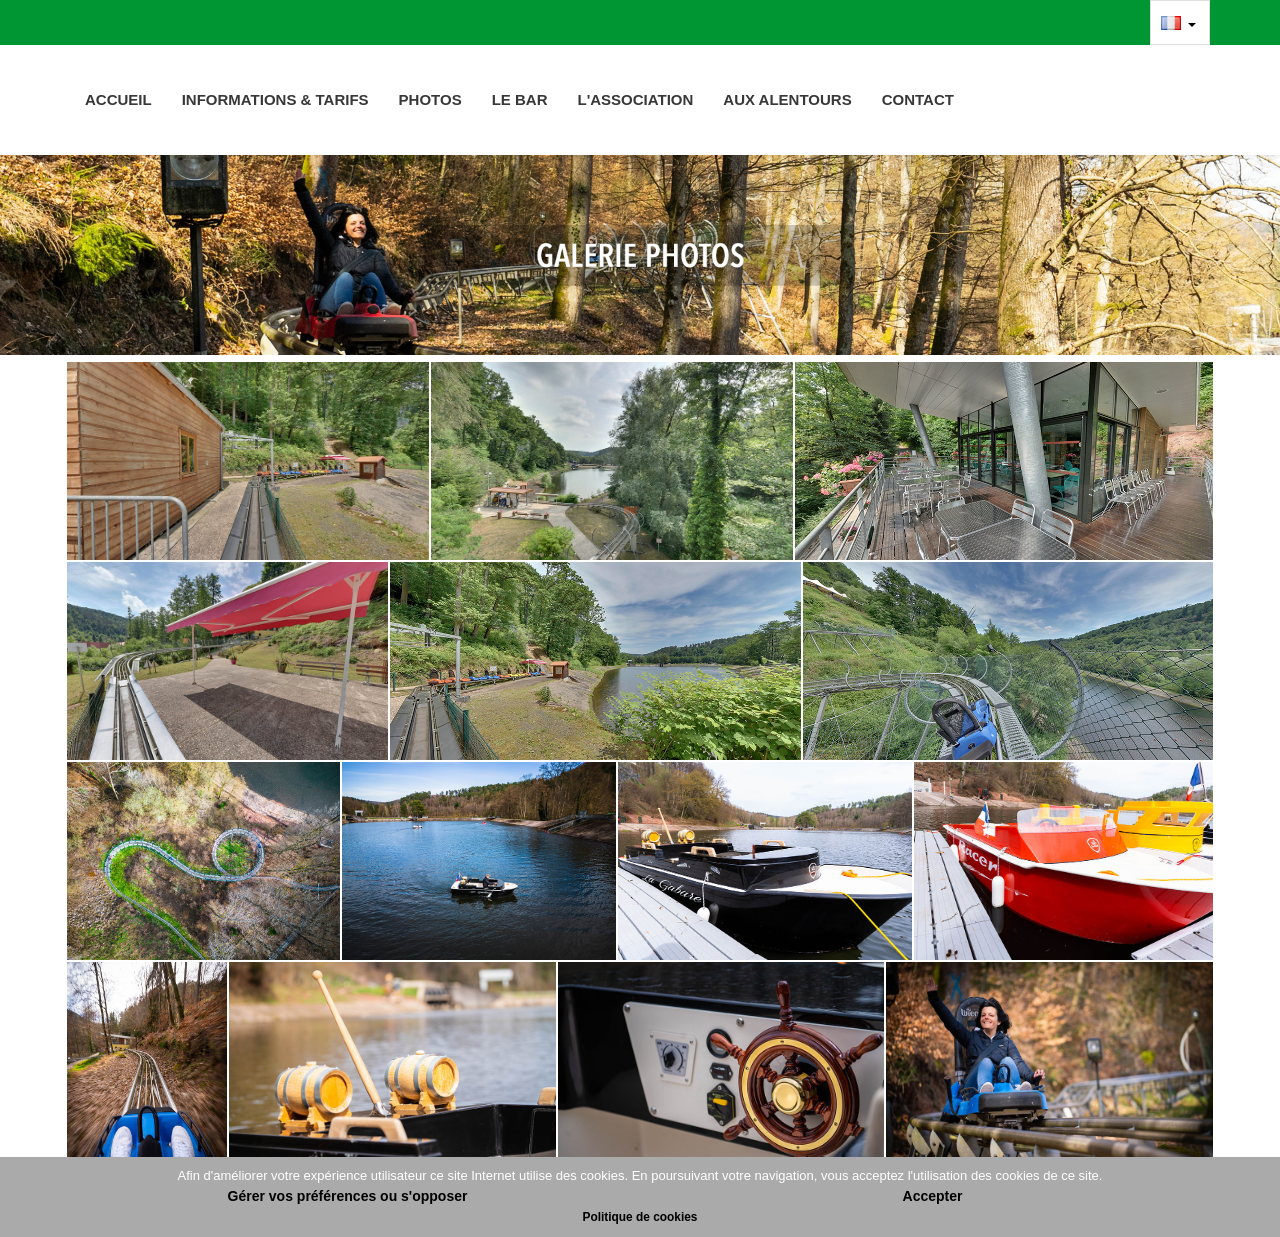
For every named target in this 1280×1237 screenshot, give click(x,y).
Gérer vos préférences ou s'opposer (348, 1196)
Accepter (933, 1196)
